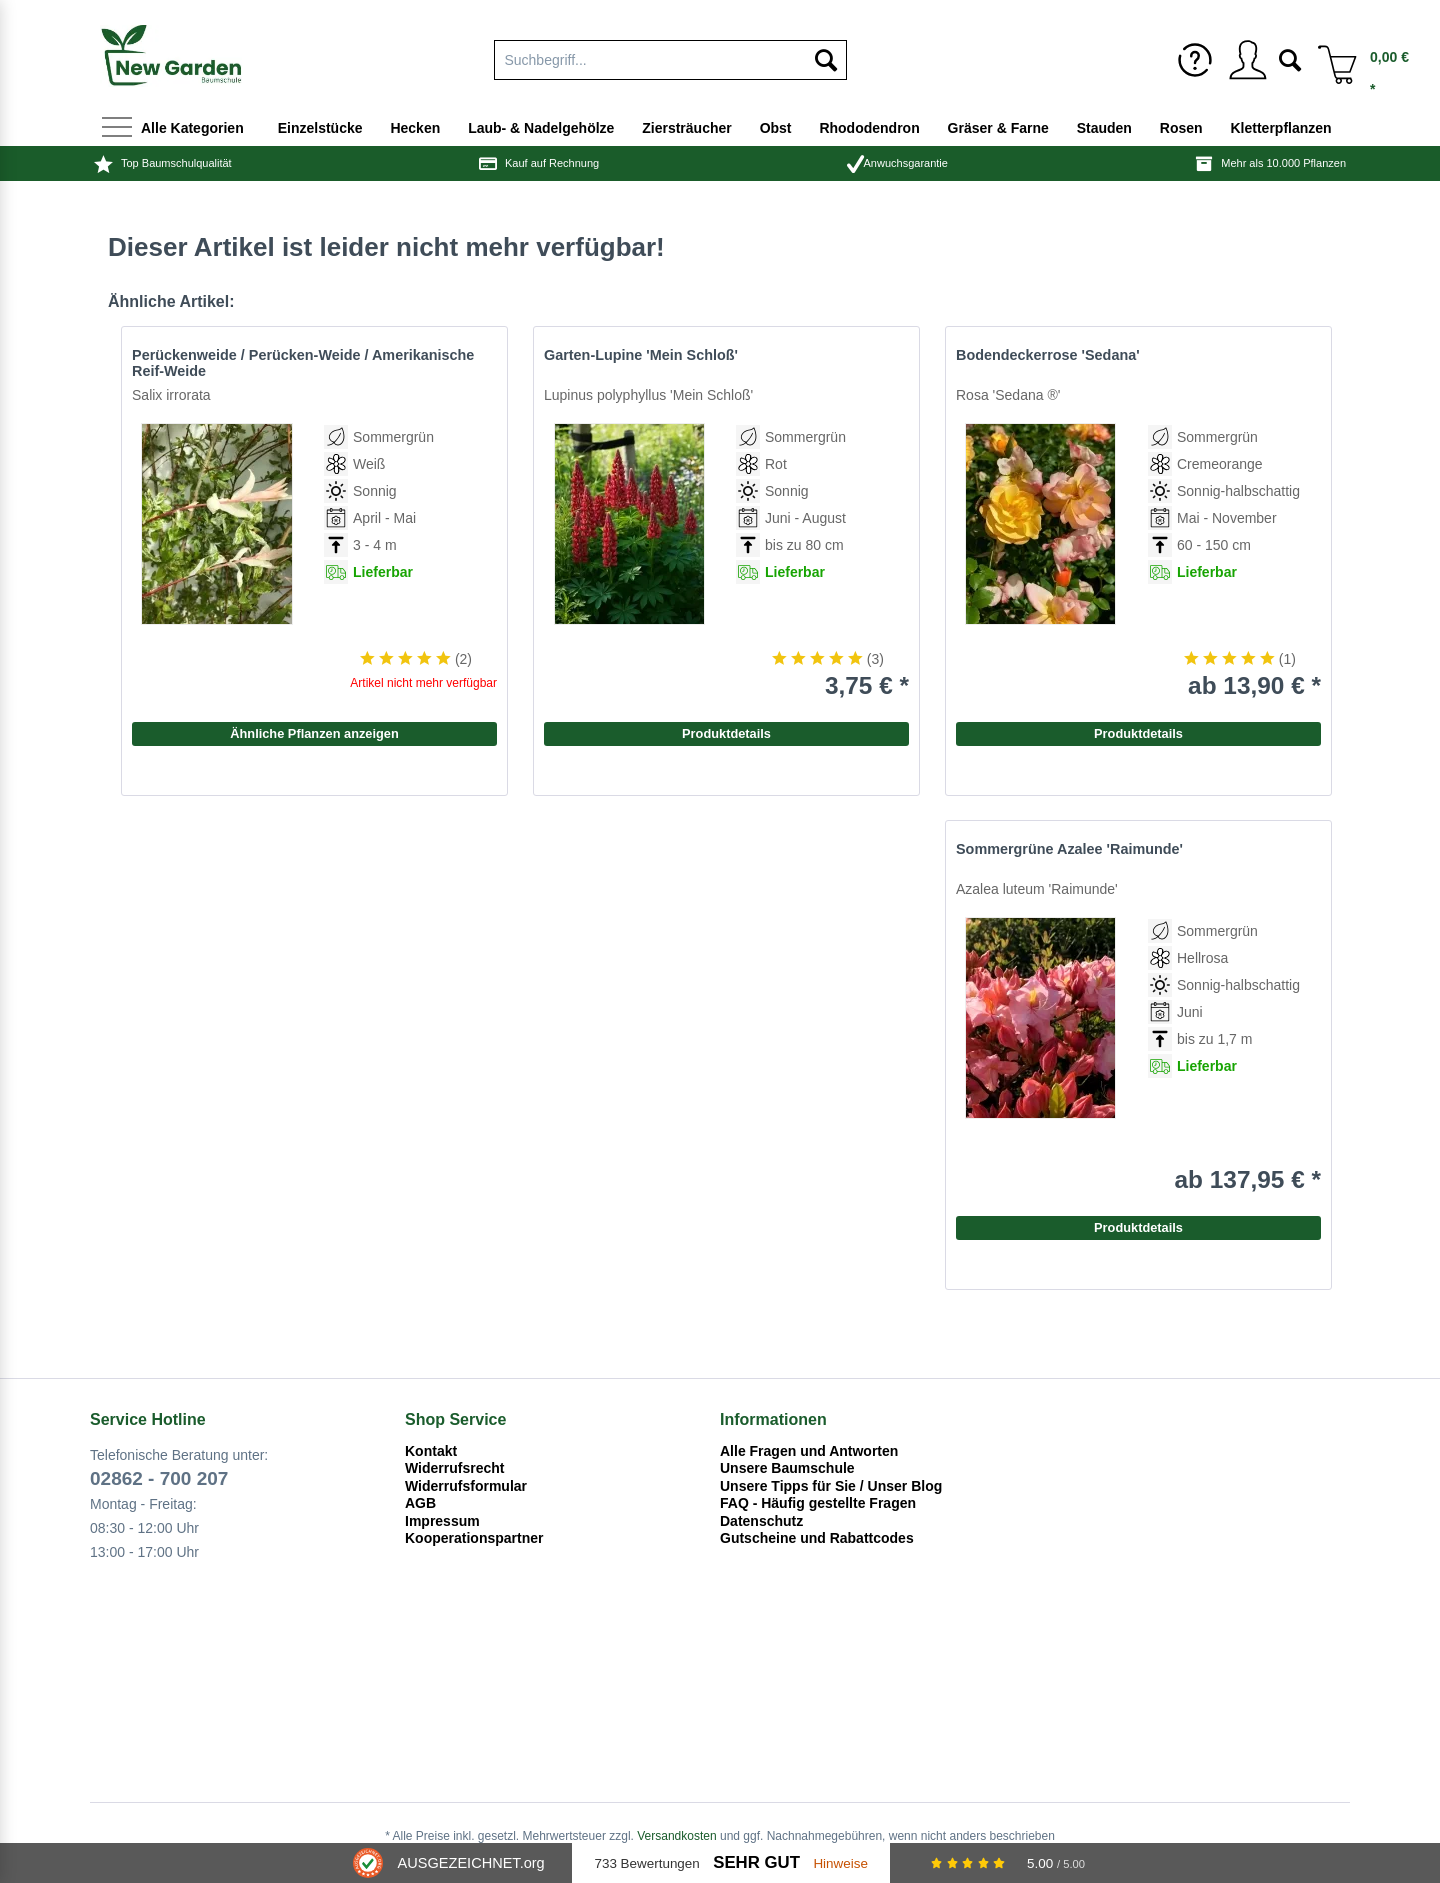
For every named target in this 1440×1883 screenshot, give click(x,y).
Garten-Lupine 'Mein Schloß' (641, 355)
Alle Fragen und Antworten (809, 1451)
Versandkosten (676, 1836)
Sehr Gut (756, 1862)
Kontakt (431, 1451)
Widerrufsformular (466, 1486)
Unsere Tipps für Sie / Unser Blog (831, 1486)
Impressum (442, 1521)
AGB (420, 1503)
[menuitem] (670, 56)
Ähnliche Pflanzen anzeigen (314, 733)
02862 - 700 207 (159, 1478)
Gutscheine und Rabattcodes (817, 1538)
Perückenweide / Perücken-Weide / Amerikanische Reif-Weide (303, 363)
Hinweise (840, 1863)
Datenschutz (761, 1521)
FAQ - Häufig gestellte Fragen (818, 1503)
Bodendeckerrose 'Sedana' (1048, 355)
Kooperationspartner (474, 1538)
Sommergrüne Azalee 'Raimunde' (1069, 849)
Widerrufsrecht (454, 1468)
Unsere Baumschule (787, 1468)
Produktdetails (1138, 733)
